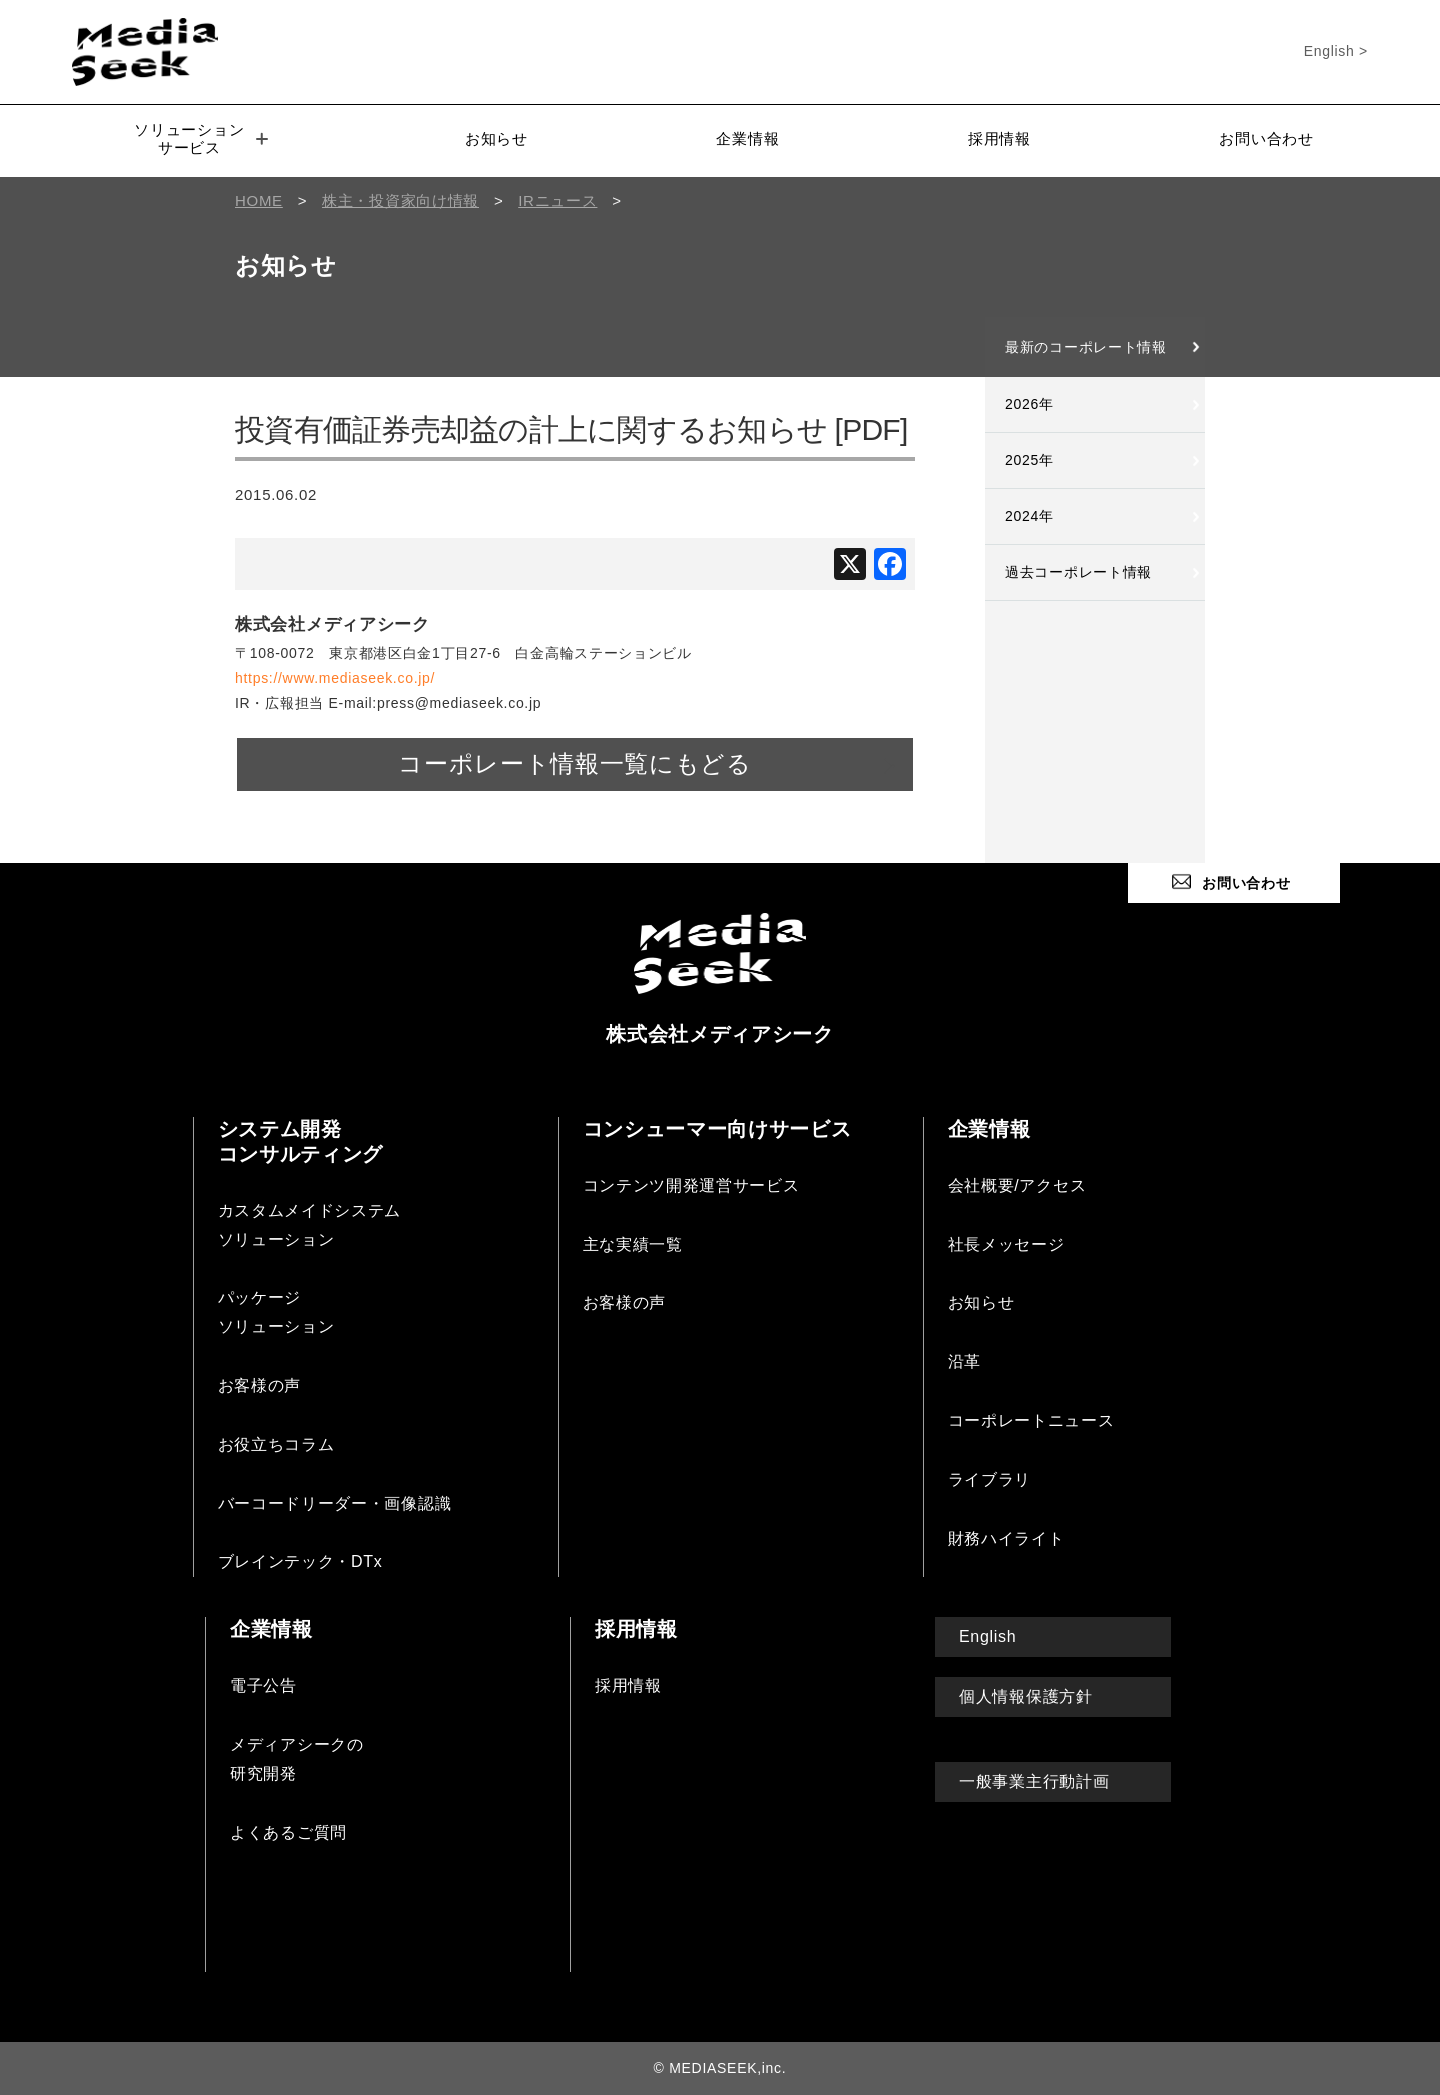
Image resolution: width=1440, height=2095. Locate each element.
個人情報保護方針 (1026, 1696)
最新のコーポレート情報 (1086, 347)
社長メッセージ (1006, 1243)
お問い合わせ (1266, 138)
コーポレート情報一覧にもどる (575, 764)
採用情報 (999, 138)
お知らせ (496, 138)
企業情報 (747, 138)
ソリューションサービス (201, 138)
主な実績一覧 (633, 1243)
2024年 (1029, 516)
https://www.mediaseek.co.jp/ (335, 678)
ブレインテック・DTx (300, 1561)
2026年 (1029, 404)
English (987, 1636)
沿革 (964, 1361)
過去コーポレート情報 (1078, 572)
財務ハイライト (1006, 1537)
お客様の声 (260, 1385)
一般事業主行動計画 (1034, 1781)
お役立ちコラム (276, 1444)
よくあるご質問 (288, 1831)
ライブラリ (990, 1479)
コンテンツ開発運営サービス (691, 1185)
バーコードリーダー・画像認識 (335, 1502)
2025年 (1029, 460)
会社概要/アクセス (1017, 1185)
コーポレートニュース (1031, 1420)
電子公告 (263, 1685)
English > (1336, 51)
